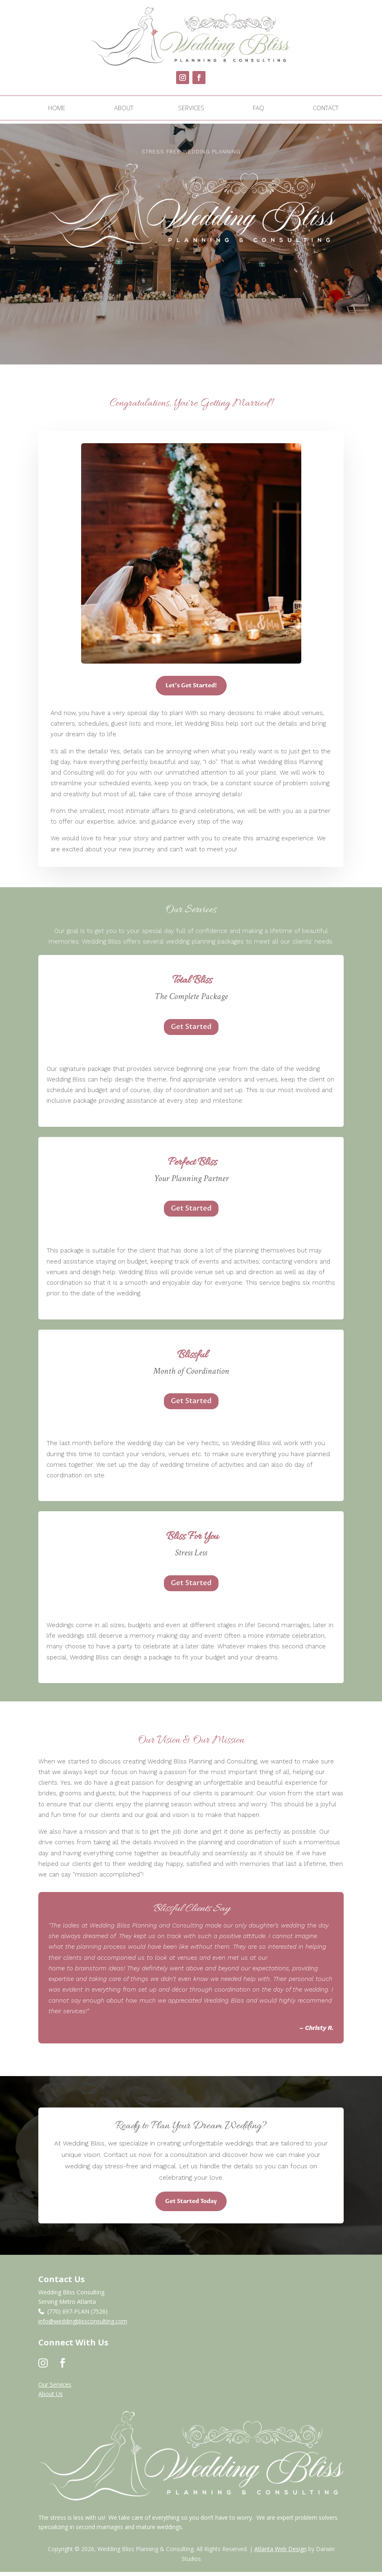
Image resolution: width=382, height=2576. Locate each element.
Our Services (54, 2388)
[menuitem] (56, 108)
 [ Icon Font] (62, 2367)
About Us (50, 2398)
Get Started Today (191, 2205)
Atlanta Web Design (280, 2553)
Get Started (191, 1030)
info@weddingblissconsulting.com (82, 2325)
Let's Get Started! (191, 689)
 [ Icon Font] (43, 2367)
